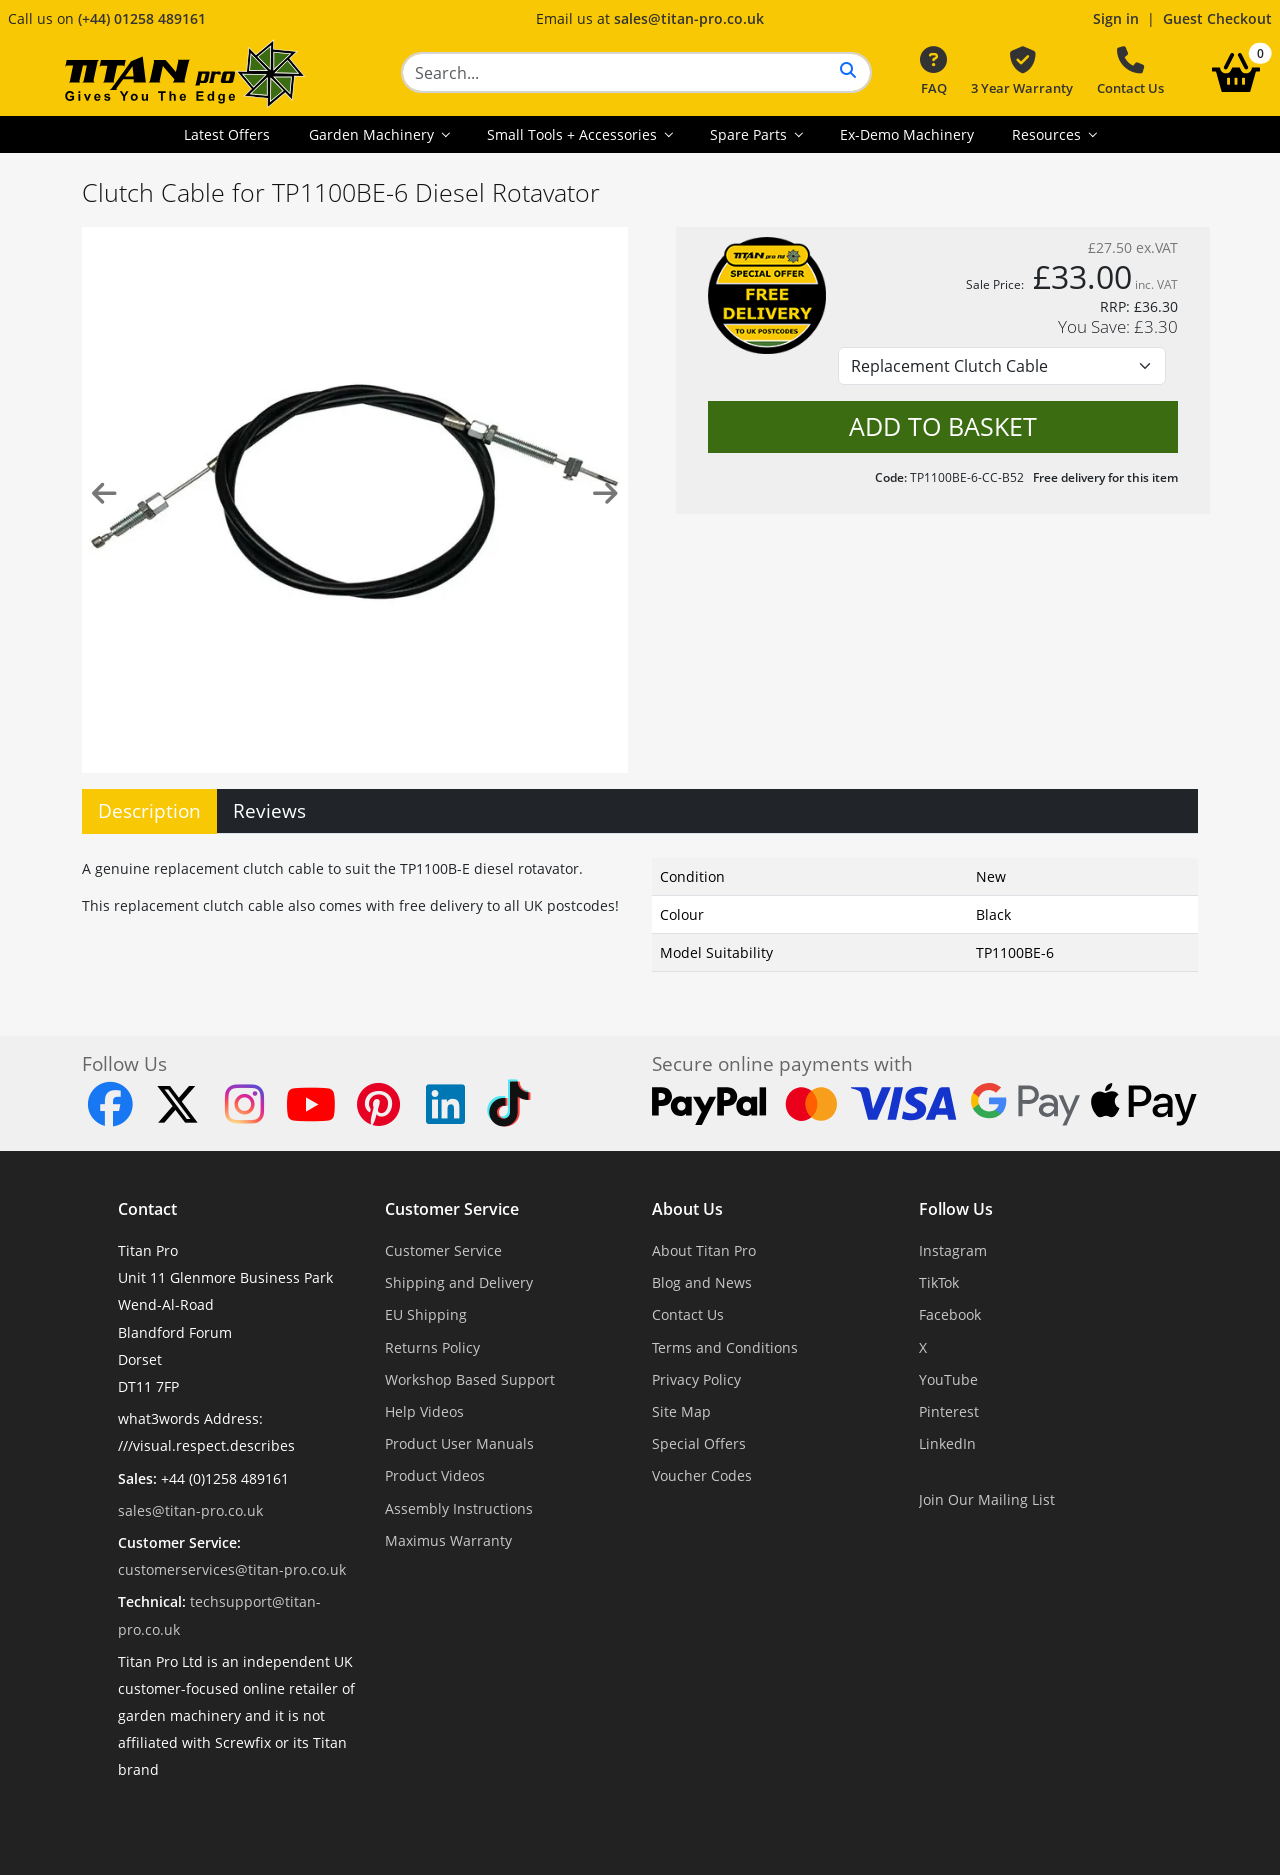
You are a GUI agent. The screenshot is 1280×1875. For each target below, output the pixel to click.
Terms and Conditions (725, 1347)
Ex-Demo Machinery (907, 134)
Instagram (953, 1250)
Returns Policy (432, 1347)
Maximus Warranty (448, 1540)
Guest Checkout (1217, 18)
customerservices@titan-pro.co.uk (232, 1569)
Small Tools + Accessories (574, 134)
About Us (687, 1209)
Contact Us (1130, 72)
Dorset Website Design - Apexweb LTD (709, 1819)
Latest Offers (227, 134)
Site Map (681, 1411)
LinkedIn (947, 1443)
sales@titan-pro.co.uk (689, 18)
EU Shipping (426, 1314)
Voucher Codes (702, 1475)
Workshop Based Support (470, 1379)
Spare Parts (750, 134)
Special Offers (699, 1443)
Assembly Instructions (459, 1508)
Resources (1048, 134)
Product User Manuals (459, 1443)
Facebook (950, 1314)
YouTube (948, 1379)
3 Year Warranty (1022, 72)
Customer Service (452, 1209)
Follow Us (956, 1209)
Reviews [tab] (269, 810)
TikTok (939, 1282)
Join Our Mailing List (987, 1499)
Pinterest (949, 1411)
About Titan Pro (704, 1250)
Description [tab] (149, 810)
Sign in (1116, 18)
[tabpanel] (640, 911)
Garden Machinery (373, 134)
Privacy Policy (696, 1379)
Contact (147, 1209)
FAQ (933, 72)
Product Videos (435, 1475)
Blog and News (702, 1282)
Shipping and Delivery (459, 1282)
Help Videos (424, 1411)
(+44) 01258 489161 (142, 18)
